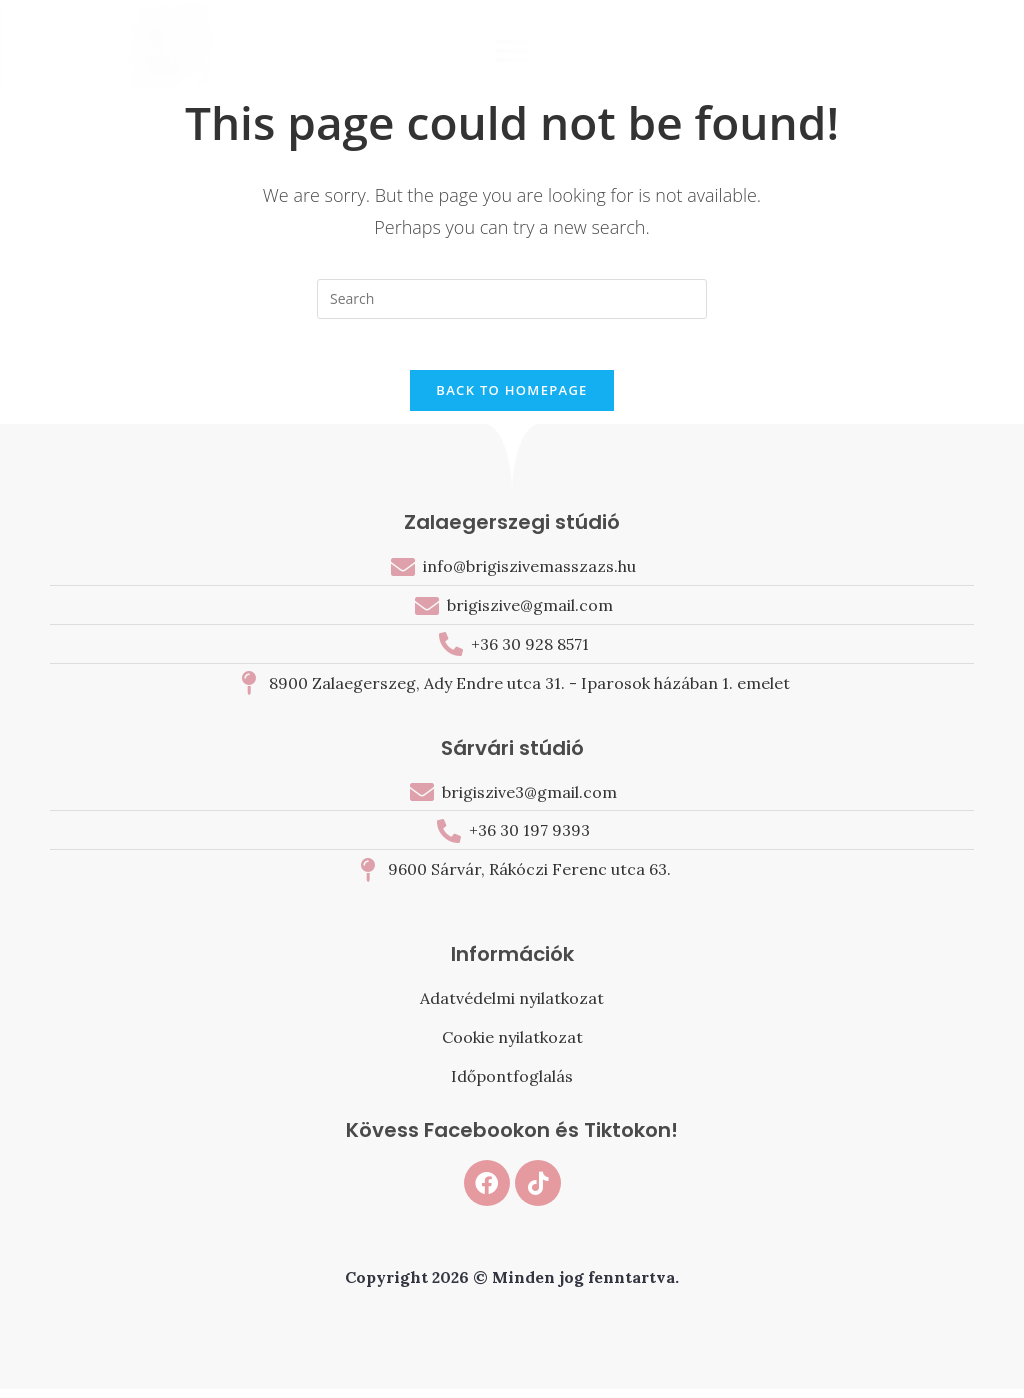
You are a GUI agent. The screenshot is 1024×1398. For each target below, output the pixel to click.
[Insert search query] (512, 299)
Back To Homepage (511, 400)
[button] (512, 50)
